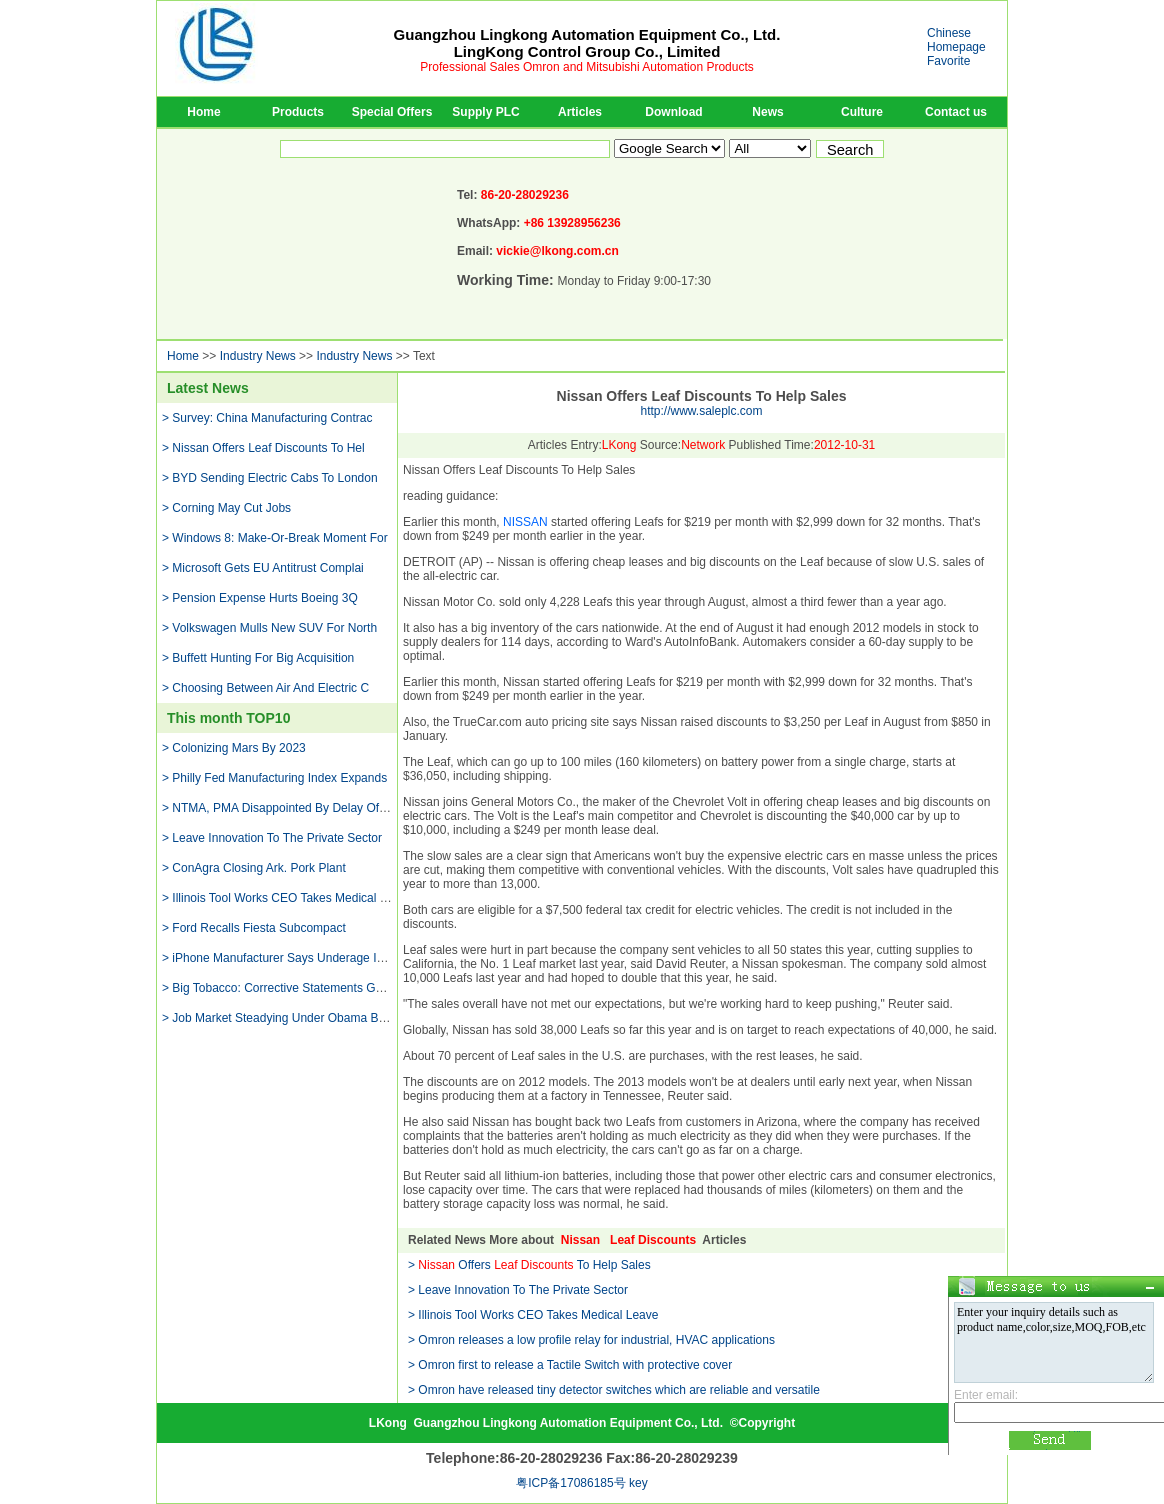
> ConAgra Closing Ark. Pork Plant (254, 868)
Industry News (258, 356)
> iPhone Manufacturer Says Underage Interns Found (304, 958)
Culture (862, 112)
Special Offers (392, 112)
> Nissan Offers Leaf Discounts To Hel (263, 448)
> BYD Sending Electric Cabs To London (270, 478)
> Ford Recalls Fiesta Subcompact (254, 928)
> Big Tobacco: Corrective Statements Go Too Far (294, 988)
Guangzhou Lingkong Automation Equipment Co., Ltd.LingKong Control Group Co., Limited (587, 43)
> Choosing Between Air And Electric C (265, 688)
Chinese (949, 33)
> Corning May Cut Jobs (226, 508)
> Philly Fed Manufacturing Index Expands (274, 778)
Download (673, 112)
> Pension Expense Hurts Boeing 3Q (260, 598)
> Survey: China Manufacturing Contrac (267, 418)
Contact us (956, 112)
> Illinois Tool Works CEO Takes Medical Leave (287, 898)
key (638, 1483)
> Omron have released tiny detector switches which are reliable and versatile (614, 1390)
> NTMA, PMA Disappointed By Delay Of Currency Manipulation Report (352, 808)
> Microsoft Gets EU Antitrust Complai (263, 568)
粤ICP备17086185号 (570, 1483)
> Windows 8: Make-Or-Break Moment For (275, 538)
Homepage (956, 47)
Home (203, 112)
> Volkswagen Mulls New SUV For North (269, 628)
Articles (580, 112)
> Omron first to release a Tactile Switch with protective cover (570, 1365)
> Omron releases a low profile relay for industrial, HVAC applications (591, 1340)
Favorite (948, 61)
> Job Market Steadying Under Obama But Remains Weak (317, 1018)
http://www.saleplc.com (701, 411)
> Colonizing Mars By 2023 (234, 748)
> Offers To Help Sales (529, 1265)
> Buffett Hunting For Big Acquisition (258, 658)
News (767, 112)
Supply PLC (485, 112)
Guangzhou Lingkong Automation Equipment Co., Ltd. (568, 1423)
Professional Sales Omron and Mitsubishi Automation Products (587, 67)
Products (298, 112)
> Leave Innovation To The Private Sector (272, 838)
